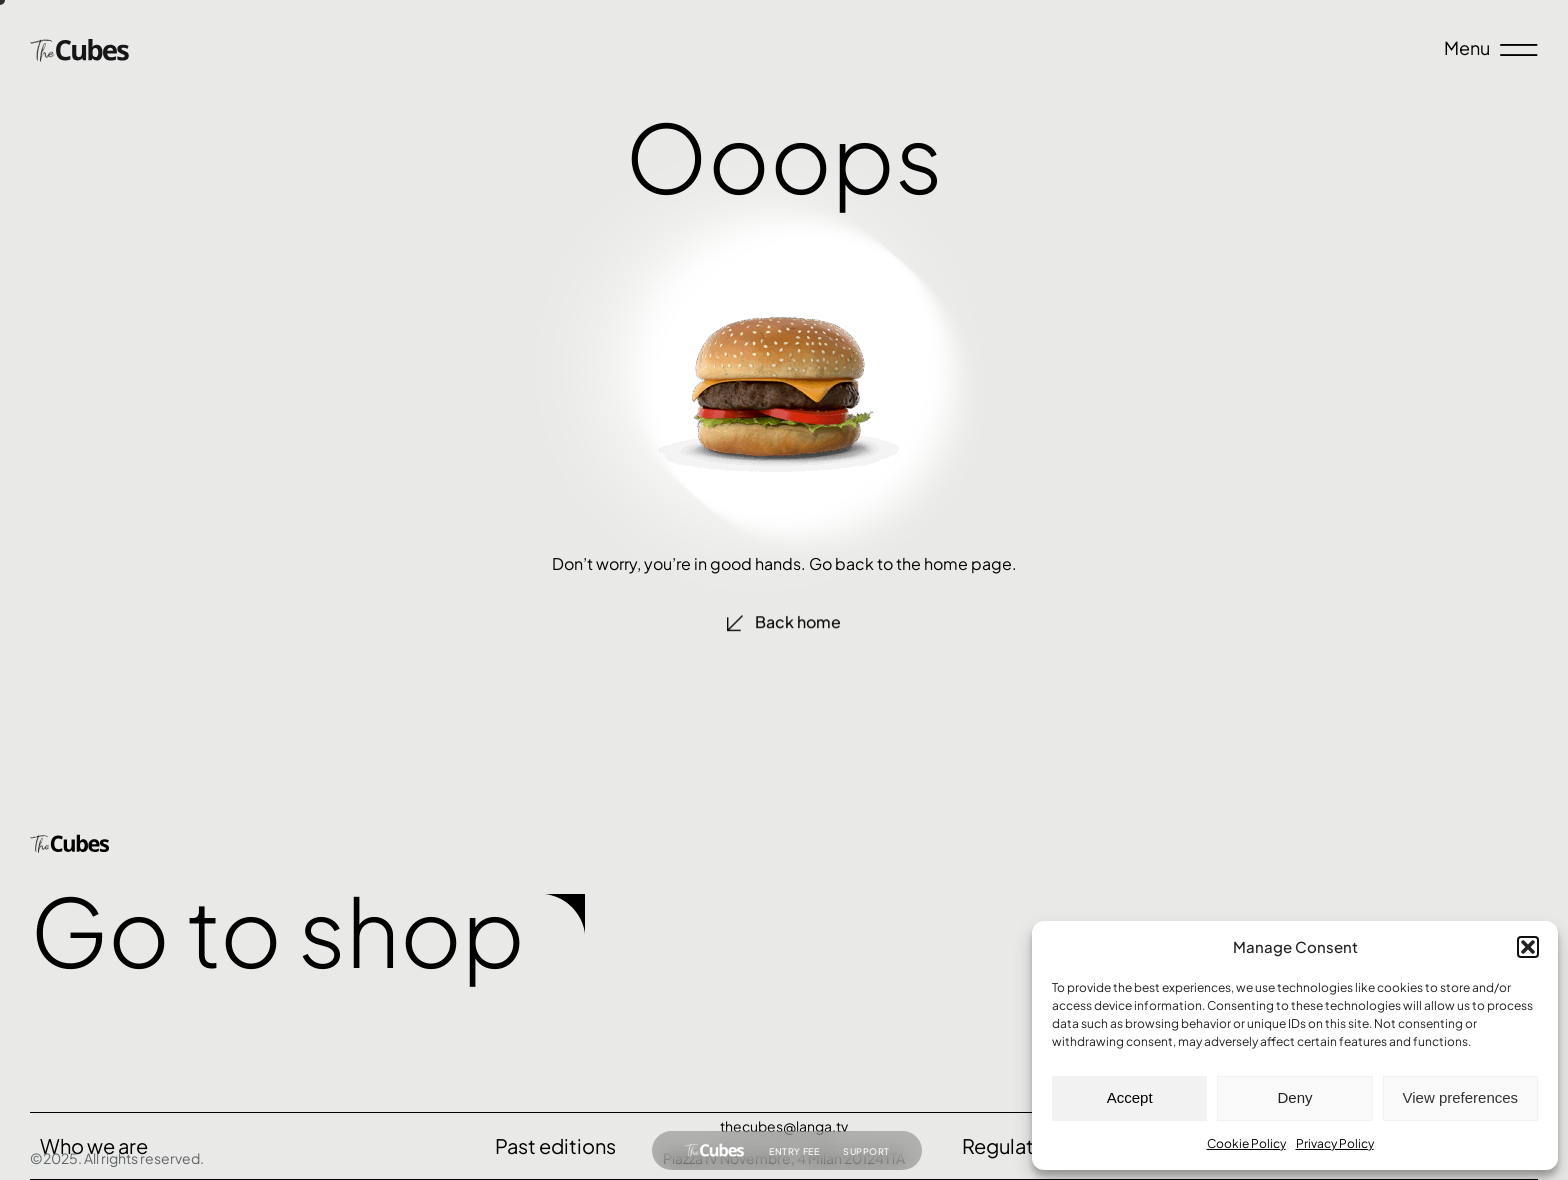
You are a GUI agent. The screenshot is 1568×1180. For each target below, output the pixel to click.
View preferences (1461, 1097)
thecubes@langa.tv (784, 1126)
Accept (1130, 1097)
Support (866, 1153)
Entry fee (794, 1153)
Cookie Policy (1246, 1143)
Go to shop (277, 929)
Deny (1294, 1097)
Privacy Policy (1335, 1143)
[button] (1528, 947)
